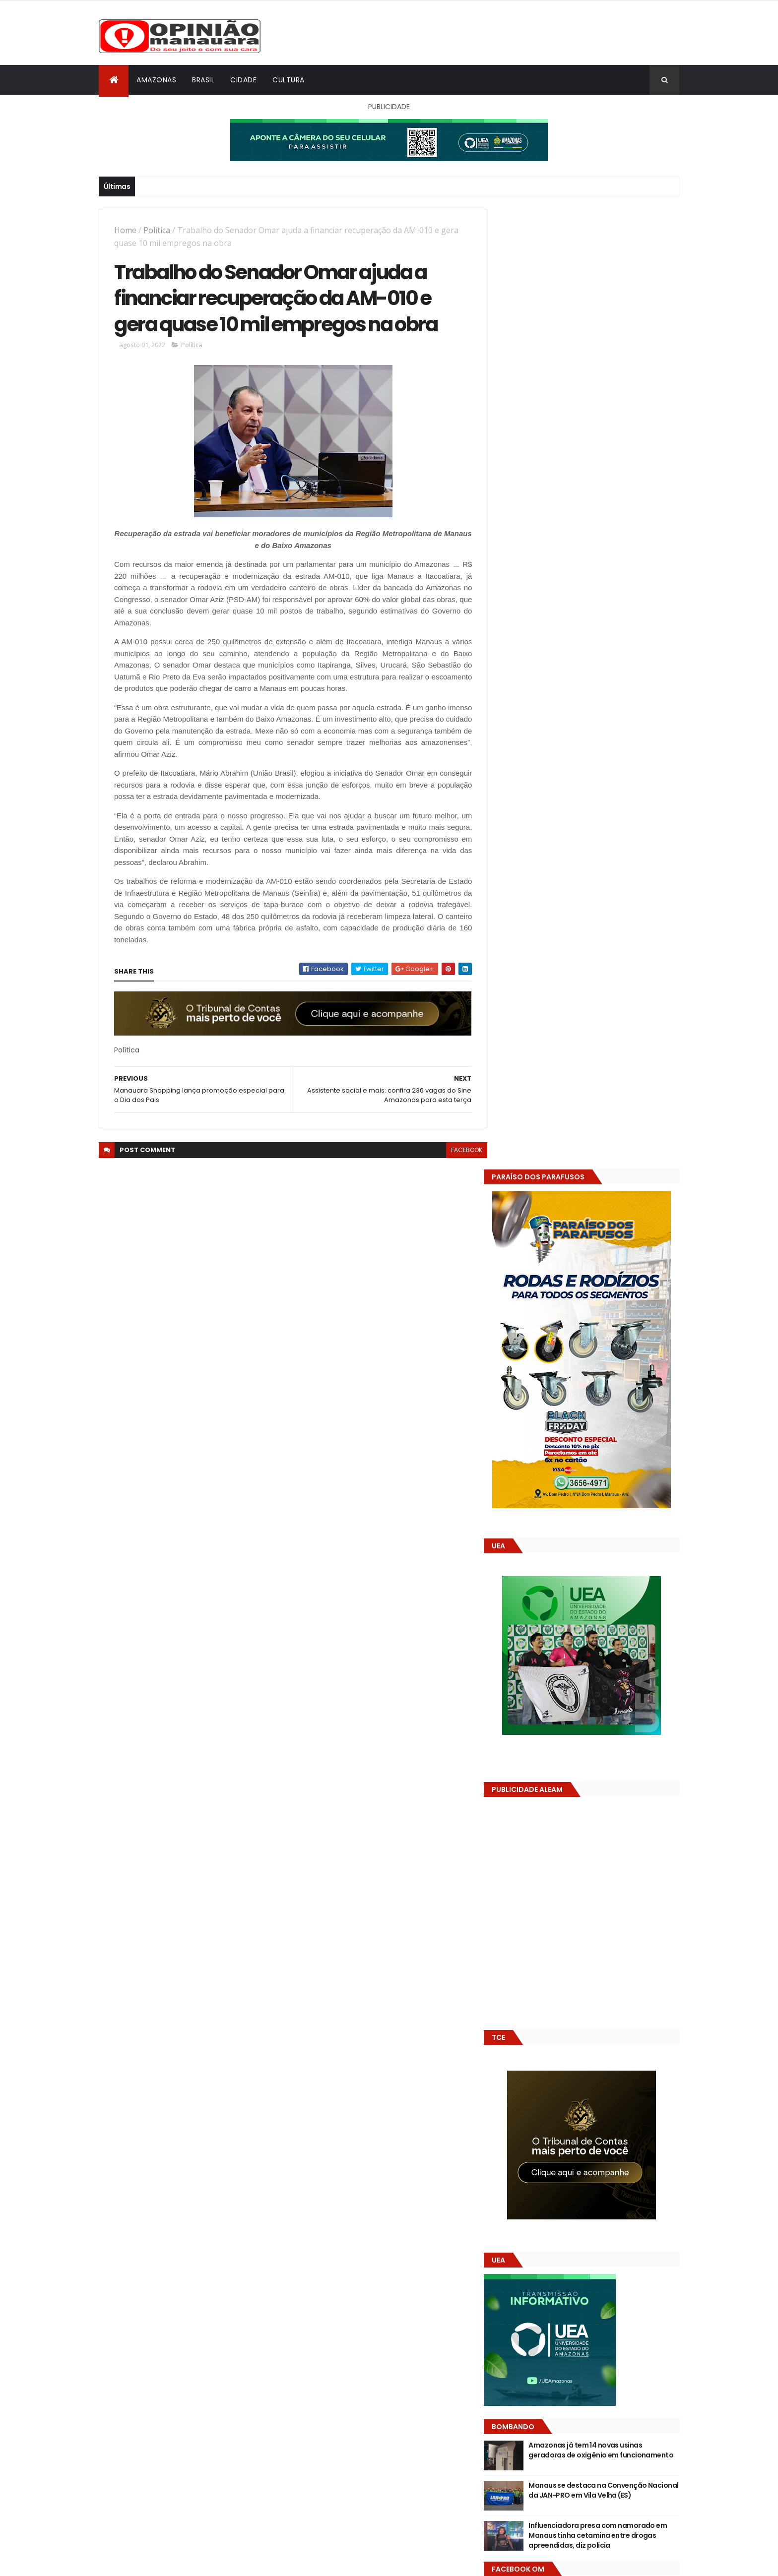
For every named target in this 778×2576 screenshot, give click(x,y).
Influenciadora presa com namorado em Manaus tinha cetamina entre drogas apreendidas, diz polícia (607, 1576)
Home (125, 230)
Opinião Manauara (551, 1633)
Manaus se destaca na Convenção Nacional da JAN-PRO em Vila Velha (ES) (611, 1531)
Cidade (243, 80)
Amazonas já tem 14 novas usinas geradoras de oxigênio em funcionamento (600, 1495)
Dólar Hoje (516, 1880)
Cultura (288, 80)
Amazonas (156, 80)
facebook (459, 1152)
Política (156, 230)
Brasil (203, 80)
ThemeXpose (154, 2562)
